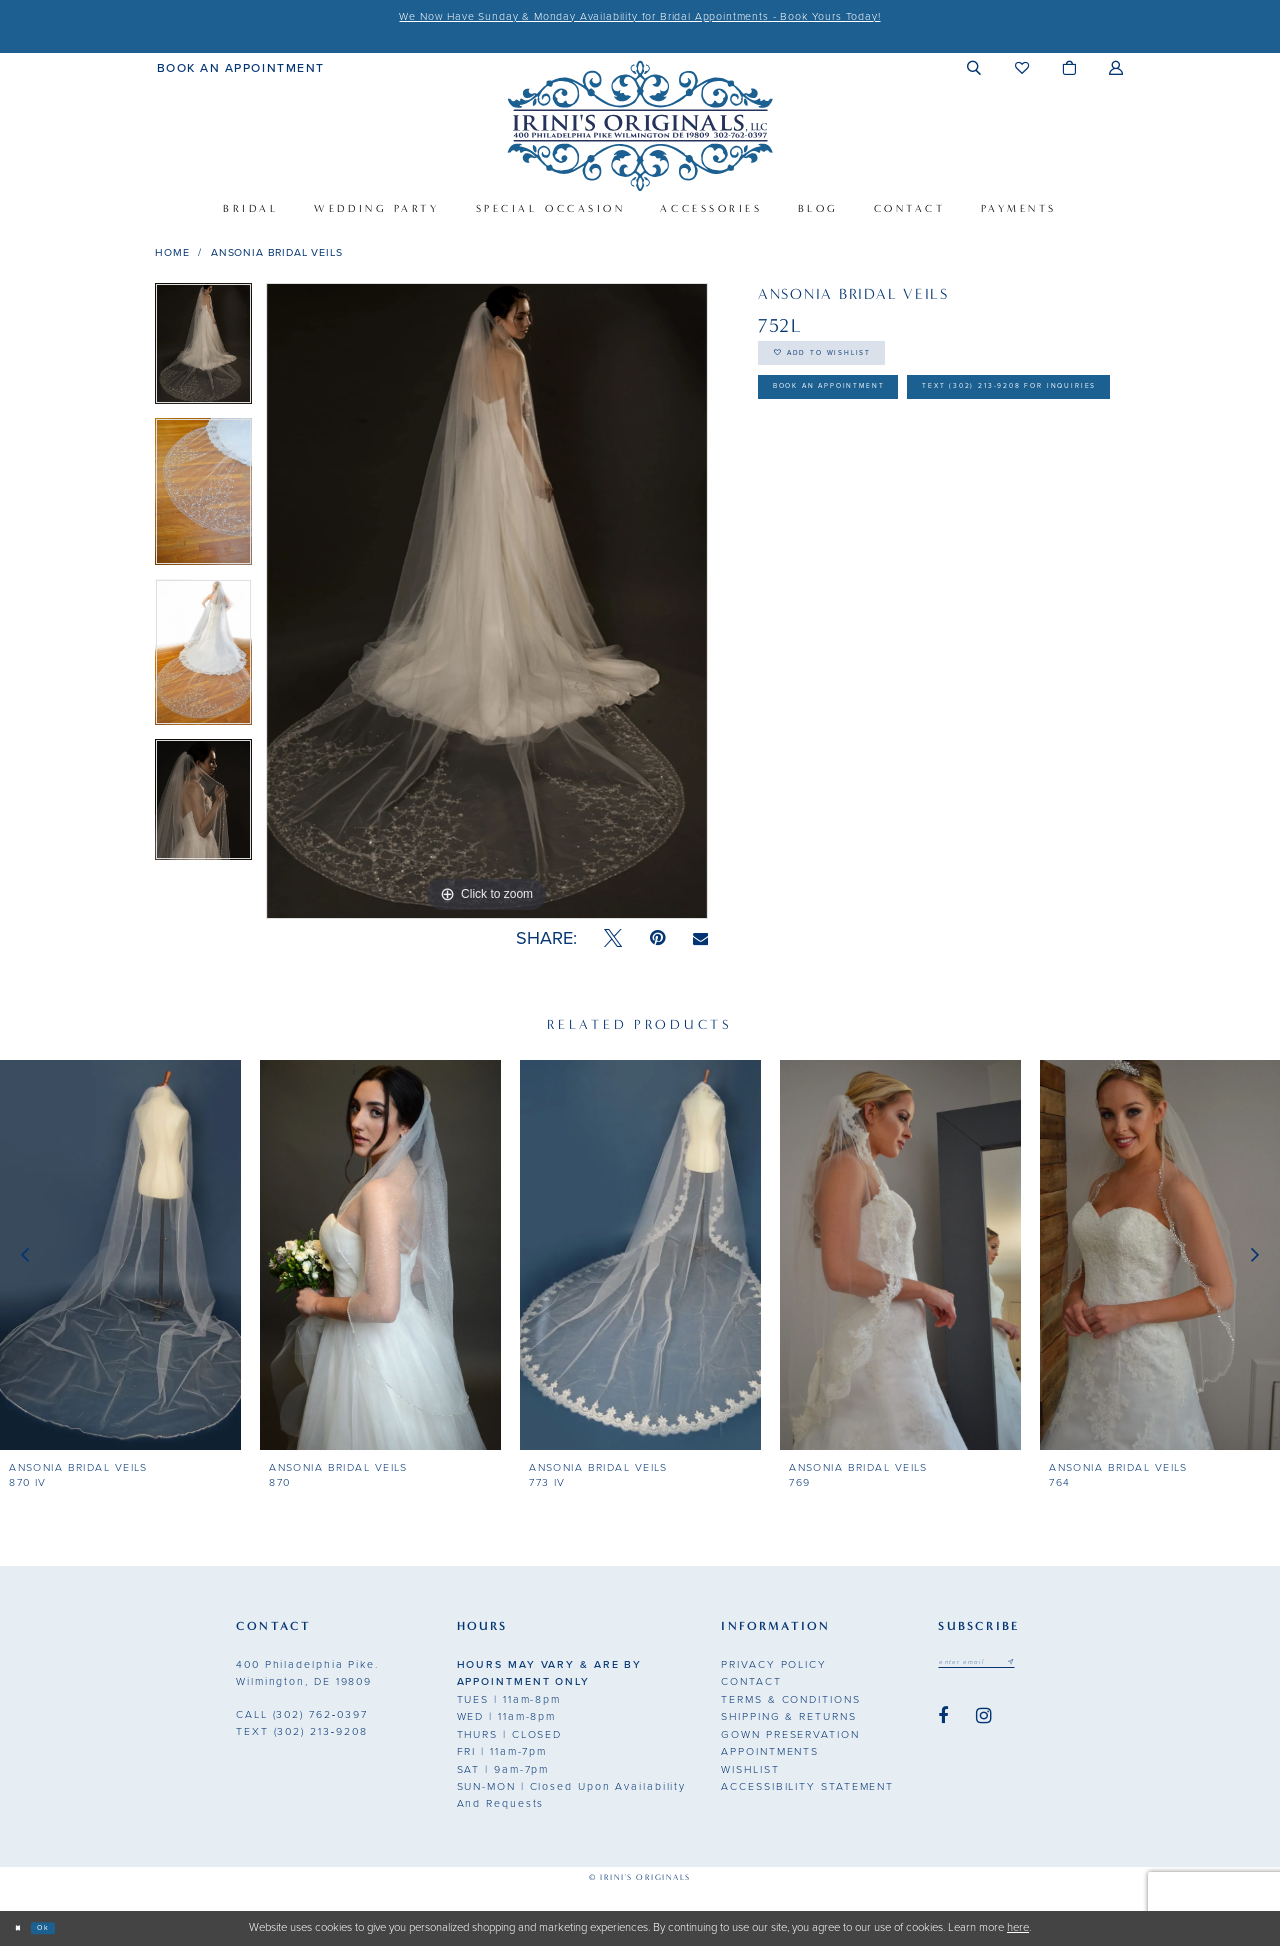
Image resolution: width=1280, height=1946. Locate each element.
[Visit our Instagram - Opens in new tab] (984, 1723)
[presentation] (120, 1255)
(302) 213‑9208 (302, 1731)
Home (172, 252)
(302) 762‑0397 (302, 1714)
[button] (974, 67)
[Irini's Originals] (639, 125)
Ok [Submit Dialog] (61, 1927)
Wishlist (750, 1769)
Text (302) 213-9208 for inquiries (916, 467)
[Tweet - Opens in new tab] (613, 938)
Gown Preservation (790, 1734)
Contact (751, 1681)
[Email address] (998, 1666)
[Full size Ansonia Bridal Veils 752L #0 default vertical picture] (487, 601)
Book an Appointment (870, 416)
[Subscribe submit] (1053, 1666)
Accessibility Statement (807, 1786)
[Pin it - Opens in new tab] (658, 938)
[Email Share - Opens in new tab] (700, 939)
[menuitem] (241, 67)
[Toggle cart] (1069, 67)
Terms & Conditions (790, 1699)
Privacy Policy (774, 1664)
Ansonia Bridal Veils (277, 252)
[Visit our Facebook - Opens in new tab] (943, 1723)
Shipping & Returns (788, 1716)
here (1018, 1927)
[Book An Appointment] (241, 67)
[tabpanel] (203, 350)
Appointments (770, 1751)
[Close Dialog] (24, 1928)
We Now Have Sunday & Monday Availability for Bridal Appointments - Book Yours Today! (639, 16)
